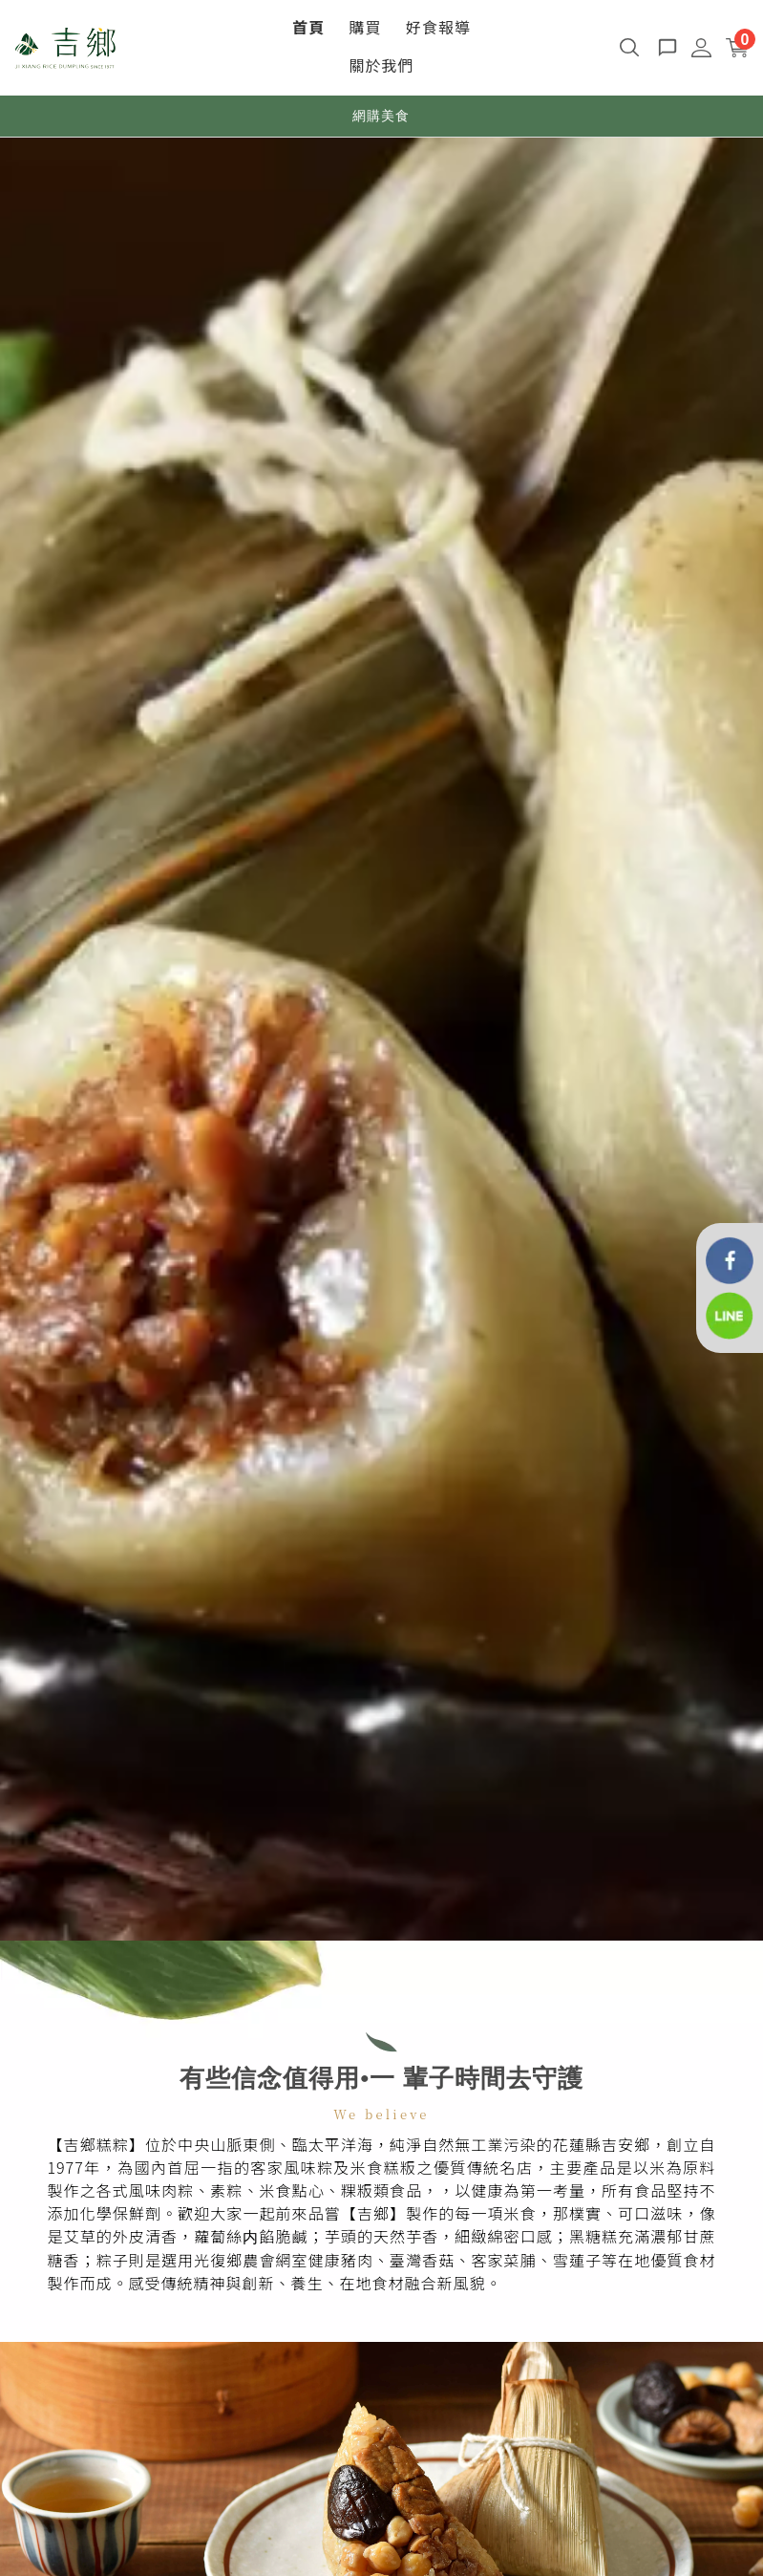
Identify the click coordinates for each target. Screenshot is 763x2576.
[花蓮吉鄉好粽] (729, 1259)
